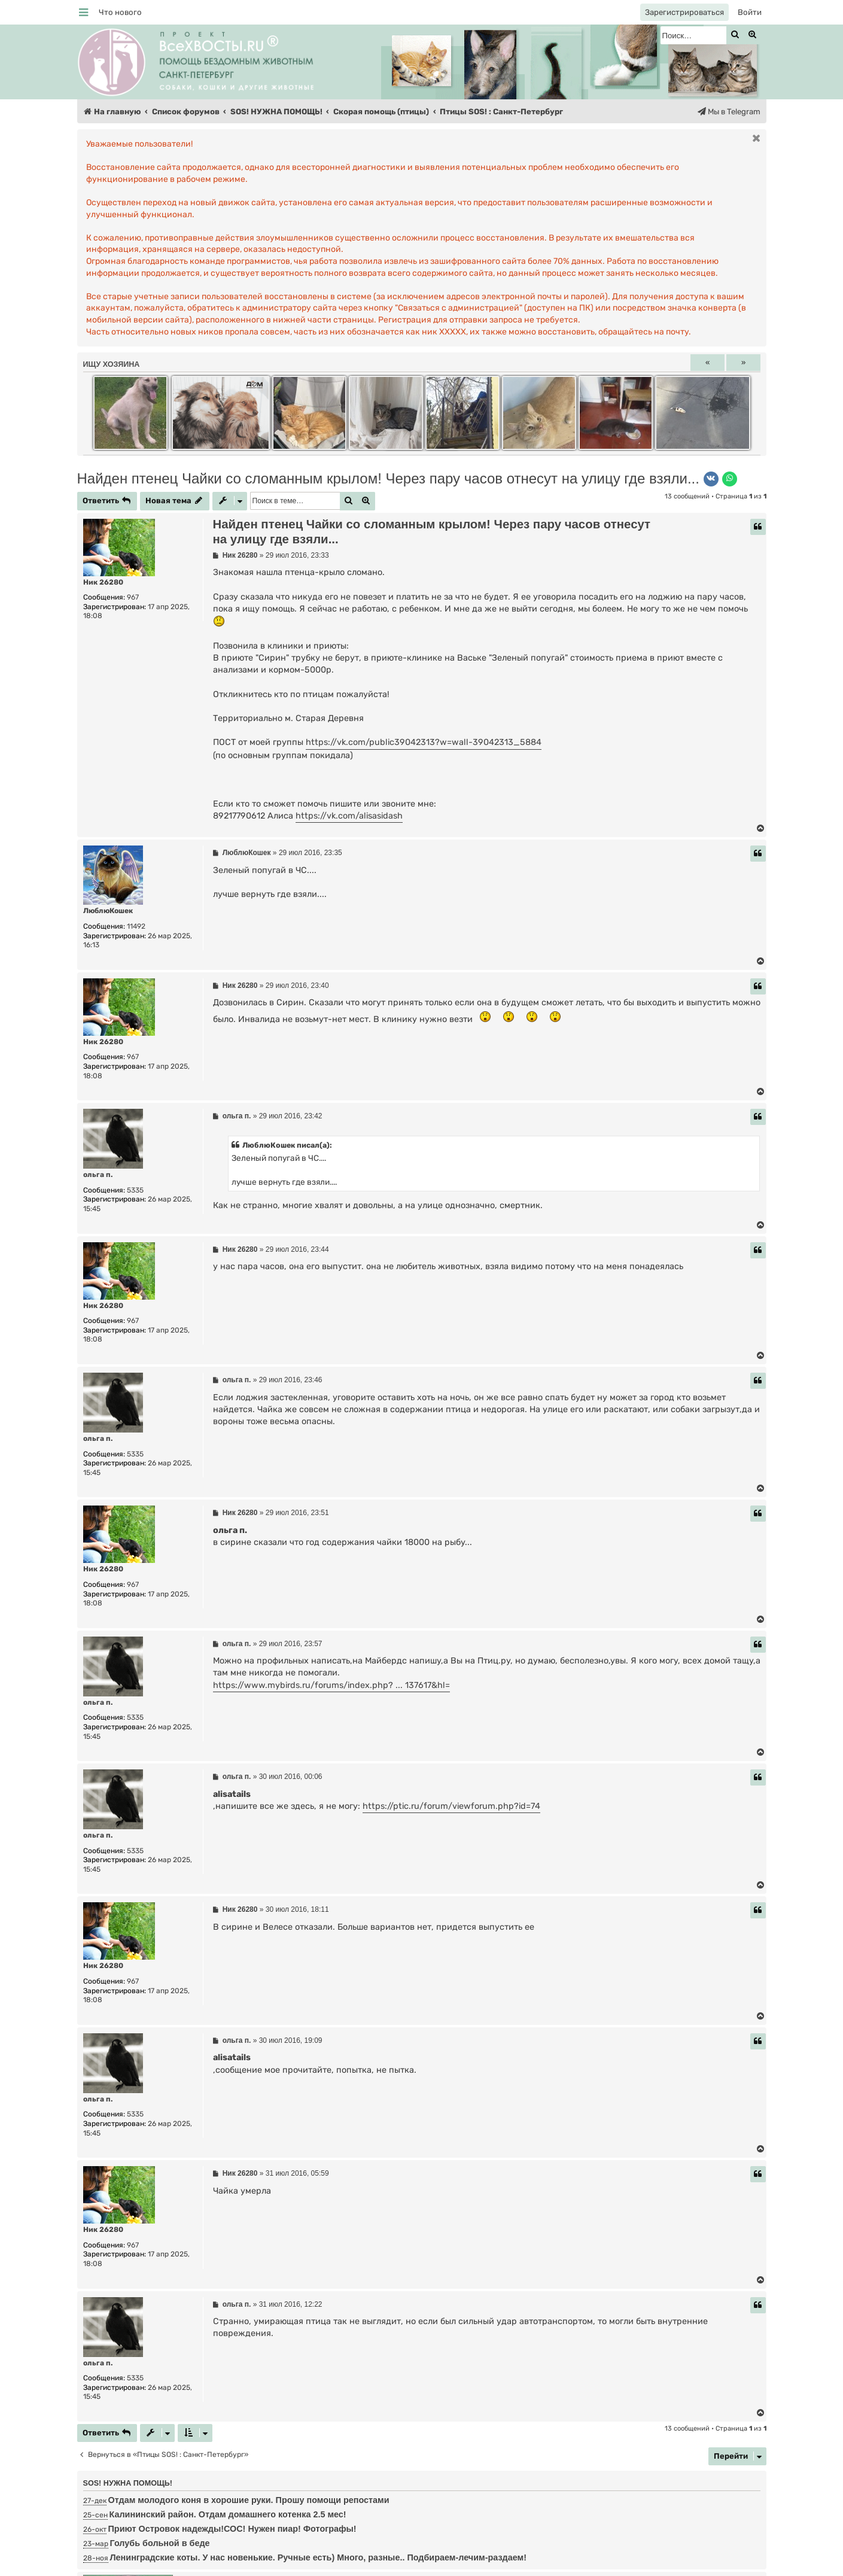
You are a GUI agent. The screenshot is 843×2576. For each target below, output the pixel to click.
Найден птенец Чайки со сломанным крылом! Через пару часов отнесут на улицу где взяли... (388, 478)
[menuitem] (120, 12)
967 (133, 597)
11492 (136, 926)
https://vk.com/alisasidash (349, 816)
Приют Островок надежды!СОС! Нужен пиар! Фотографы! (232, 2529)
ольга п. (97, 1174)
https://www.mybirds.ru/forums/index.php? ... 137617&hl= (331, 1685)
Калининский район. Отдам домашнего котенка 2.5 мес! (227, 2514)
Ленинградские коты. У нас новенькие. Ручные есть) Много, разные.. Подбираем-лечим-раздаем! (318, 2557)
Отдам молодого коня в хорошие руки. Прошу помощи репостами (248, 2500)
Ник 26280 (103, 582)
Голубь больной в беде (160, 2543)
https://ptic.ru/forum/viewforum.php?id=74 (451, 1806)
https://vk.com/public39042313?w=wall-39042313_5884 (423, 742)
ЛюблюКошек (108, 911)
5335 (135, 1190)
